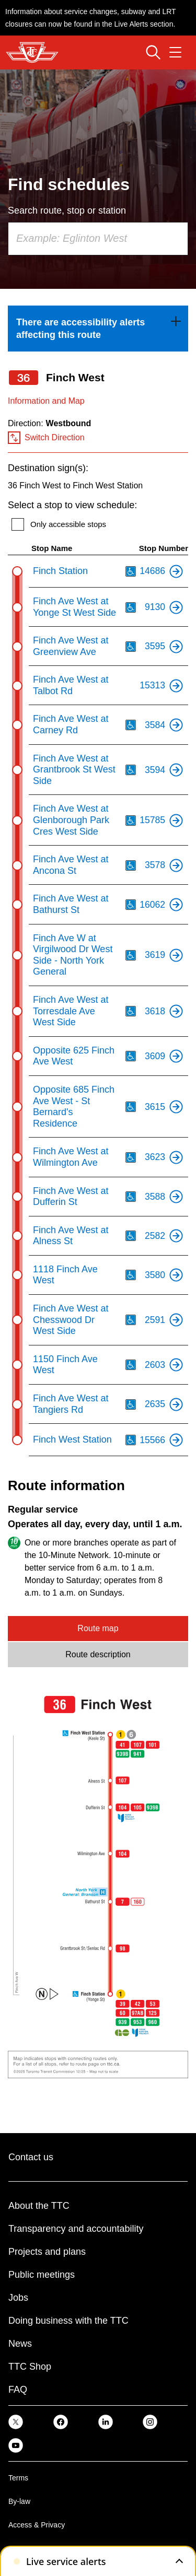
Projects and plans (47, 2251)
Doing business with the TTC (68, 2320)
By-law (19, 2501)
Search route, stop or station (67, 210)
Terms (18, 2478)
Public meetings (41, 2274)
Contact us (30, 2157)
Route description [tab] (98, 1654)
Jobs (18, 2297)
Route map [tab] (97, 1628)
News (20, 2343)
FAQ (17, 2389)
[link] (98, 329)
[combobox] (98, 238)
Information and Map (46, 400)
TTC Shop (29, 2366)
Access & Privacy (36, 2525)
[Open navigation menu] (175, 52)
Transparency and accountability (75, 2228)
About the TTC (39, 2205)
